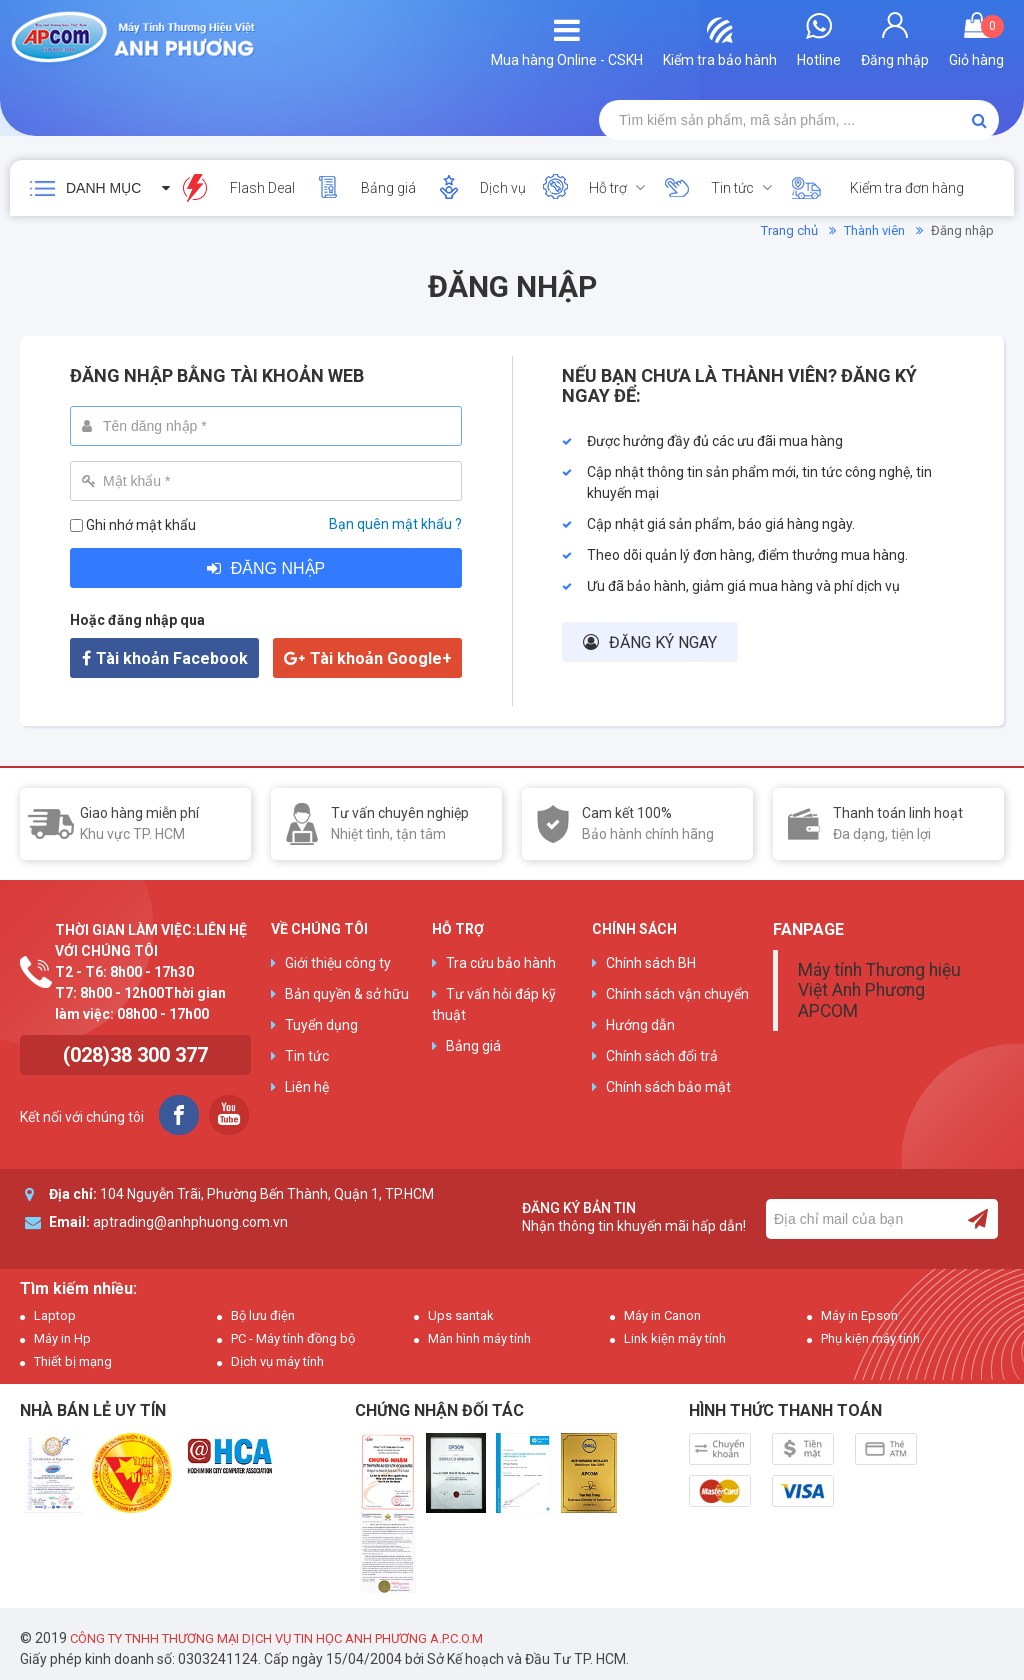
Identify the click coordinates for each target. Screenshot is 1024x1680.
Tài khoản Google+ (381, 658)
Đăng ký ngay (663, 642)
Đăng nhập (278, 568)
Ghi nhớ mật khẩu (141, 525)
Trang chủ (789, 230)
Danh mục (103, 188)
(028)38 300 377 (135, 1055)
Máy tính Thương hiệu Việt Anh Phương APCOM (879, 990)
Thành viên (874, 230)
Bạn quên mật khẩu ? (395, 524)
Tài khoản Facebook (172, 658)
